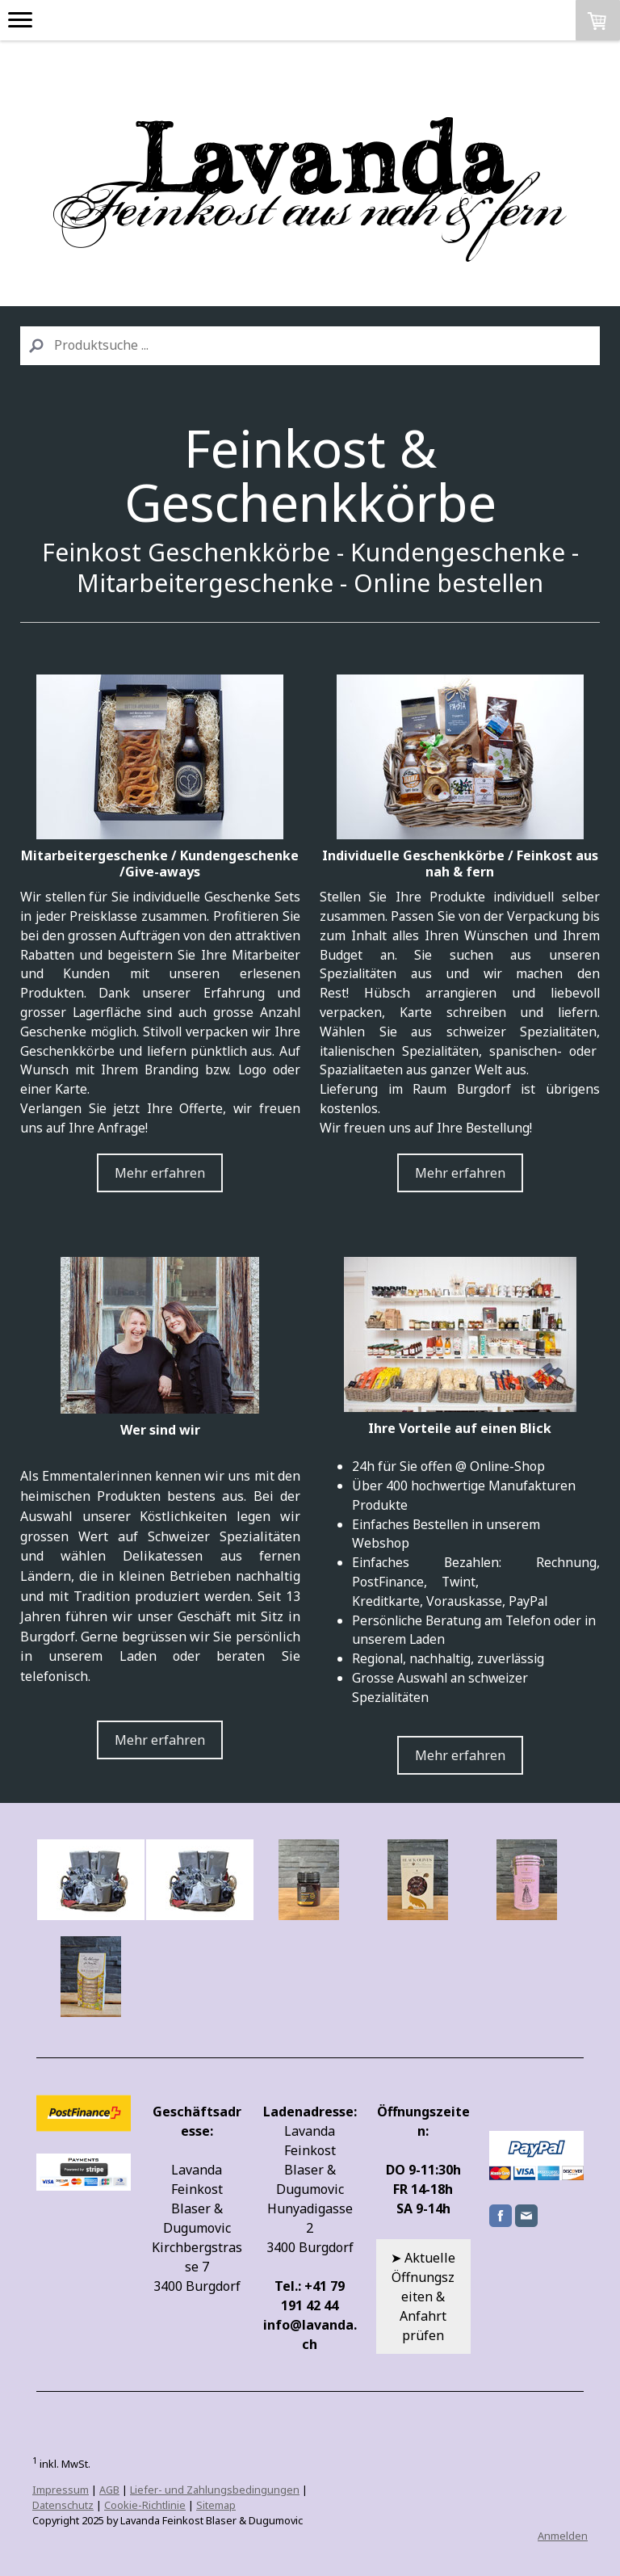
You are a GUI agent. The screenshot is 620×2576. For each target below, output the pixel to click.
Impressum (60, 2489)
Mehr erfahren (160, 1173)
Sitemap (216, 2505)
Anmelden (563, 2535)
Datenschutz (63, 2505)
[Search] (310, 345)
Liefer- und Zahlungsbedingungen (215, 2489)
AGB (109, 2489)
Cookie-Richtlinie (145, 2505)
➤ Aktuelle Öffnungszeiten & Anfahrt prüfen (423, 2296)
